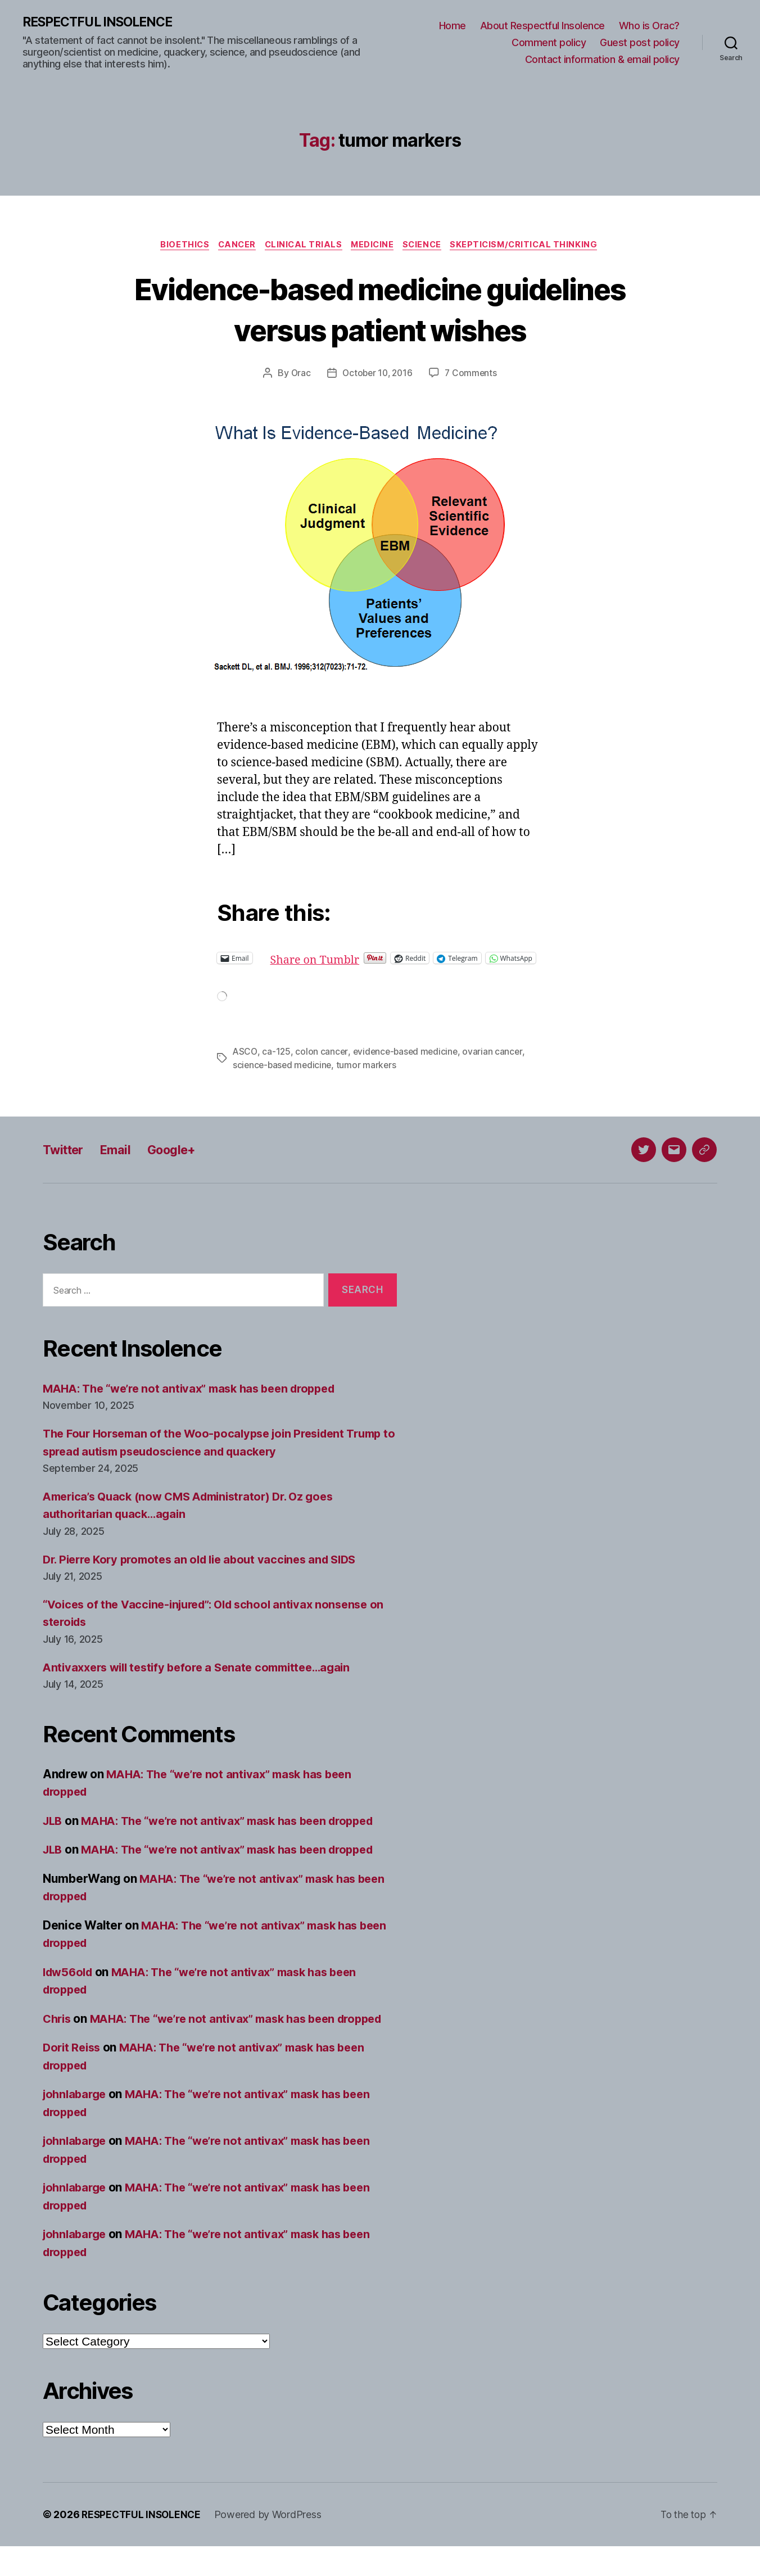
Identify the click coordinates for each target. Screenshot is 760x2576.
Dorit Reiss (73, 2077)
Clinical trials (302, 246)
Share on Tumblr (354, 960)
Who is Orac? (649, 26)
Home (452, 26)
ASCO (245, 1063)
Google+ (182, 1161)
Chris (58, 2030)
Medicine (374, 246)
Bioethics (176, 246)
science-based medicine (283, 1076)
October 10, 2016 (377, 375)
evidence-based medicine (408, 1063)
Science (427, 246)
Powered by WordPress (271, 2544)
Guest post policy (640, 43)
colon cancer (322, 1063)
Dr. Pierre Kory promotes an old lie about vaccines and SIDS (208, 1571)
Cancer (231, 246)
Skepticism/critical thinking (533, 246)
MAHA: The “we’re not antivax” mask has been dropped (198, 1400)
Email (121, 1161)
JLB (53, 1832)
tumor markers (370, 1076)
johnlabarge (76, 2124)
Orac (298, 375)
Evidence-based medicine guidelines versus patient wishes (380, 310)
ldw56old (70, 1984)
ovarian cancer (497, 1063)
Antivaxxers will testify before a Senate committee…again (205, 1679)
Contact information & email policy (602, 59)
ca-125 (277, 1063)
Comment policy (549, 43)
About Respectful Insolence (542, 26)
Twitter (65, 1161)
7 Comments (472, 375)
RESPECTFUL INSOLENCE (102, 22)
